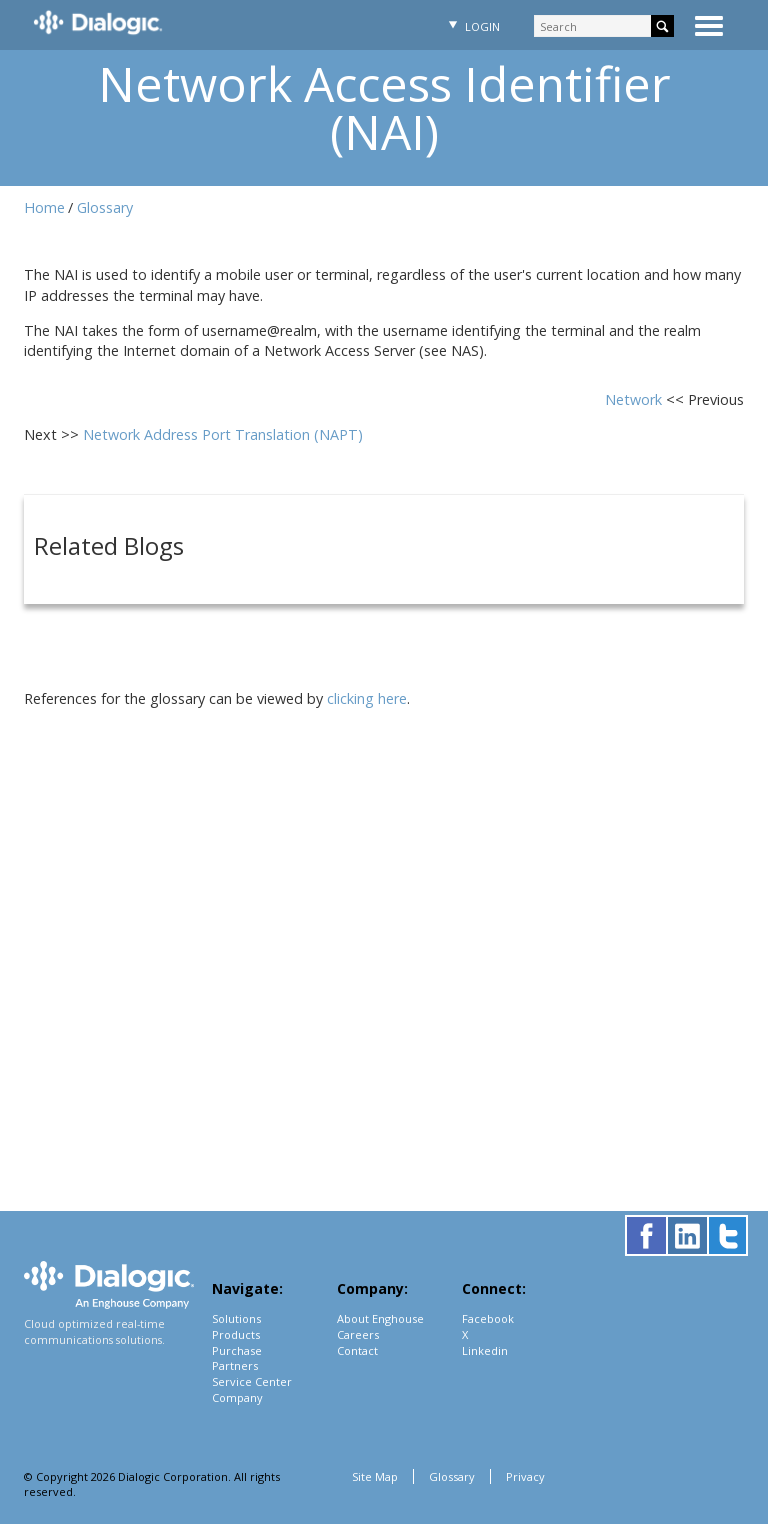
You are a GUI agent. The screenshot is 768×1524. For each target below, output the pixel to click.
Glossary (105, 207)
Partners (235, 1365)
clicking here (367, 698)
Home (44, 207)
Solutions (236, 1318)
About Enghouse (380, 1318)
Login (472, 26)
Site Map (375, 1476)
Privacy (525, 1476)
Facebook (488, 1318)
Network (635, 399)
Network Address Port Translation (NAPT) (223, 434)
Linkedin (485, 1350)
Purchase (237, 1350)
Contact (357, 1350)
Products (236, 1334)
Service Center (252, 1381)
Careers (358, 1334)
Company (237, 1397)
